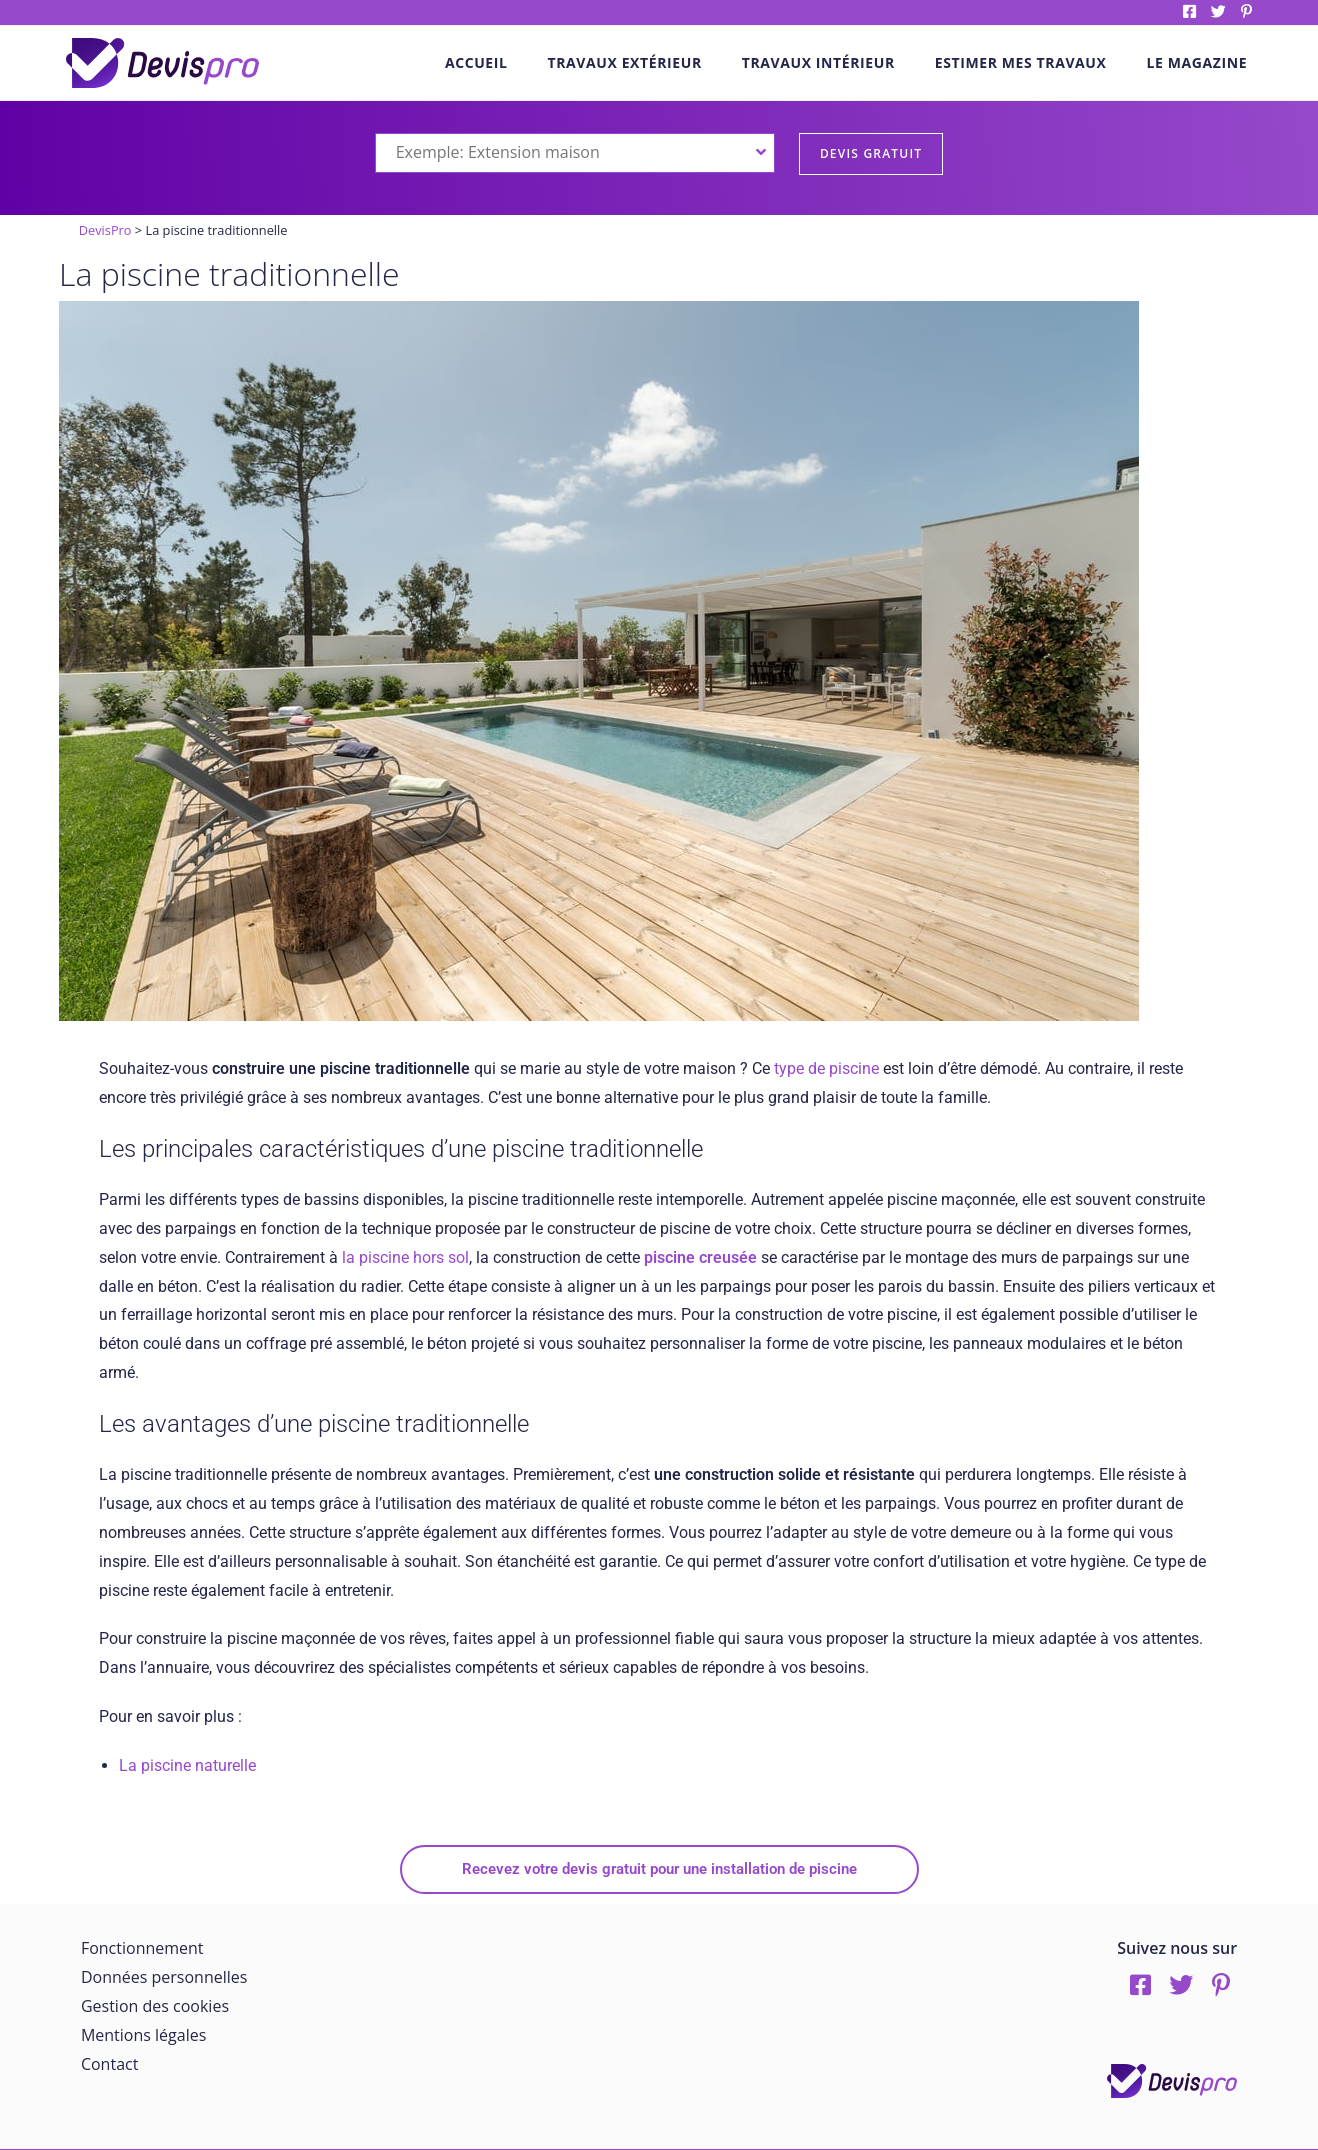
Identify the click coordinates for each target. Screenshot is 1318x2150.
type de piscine (826, 1068)
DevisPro (105, 230)
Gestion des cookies (155, 2006)
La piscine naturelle (187, 1765)
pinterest (1246, 11)
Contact (109, 2064)
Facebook (1189, 11)
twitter (1218, 11)
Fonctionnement (142, 1948)
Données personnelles (164, 1977)
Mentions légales (143, 2035)
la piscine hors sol (403, 1257)
